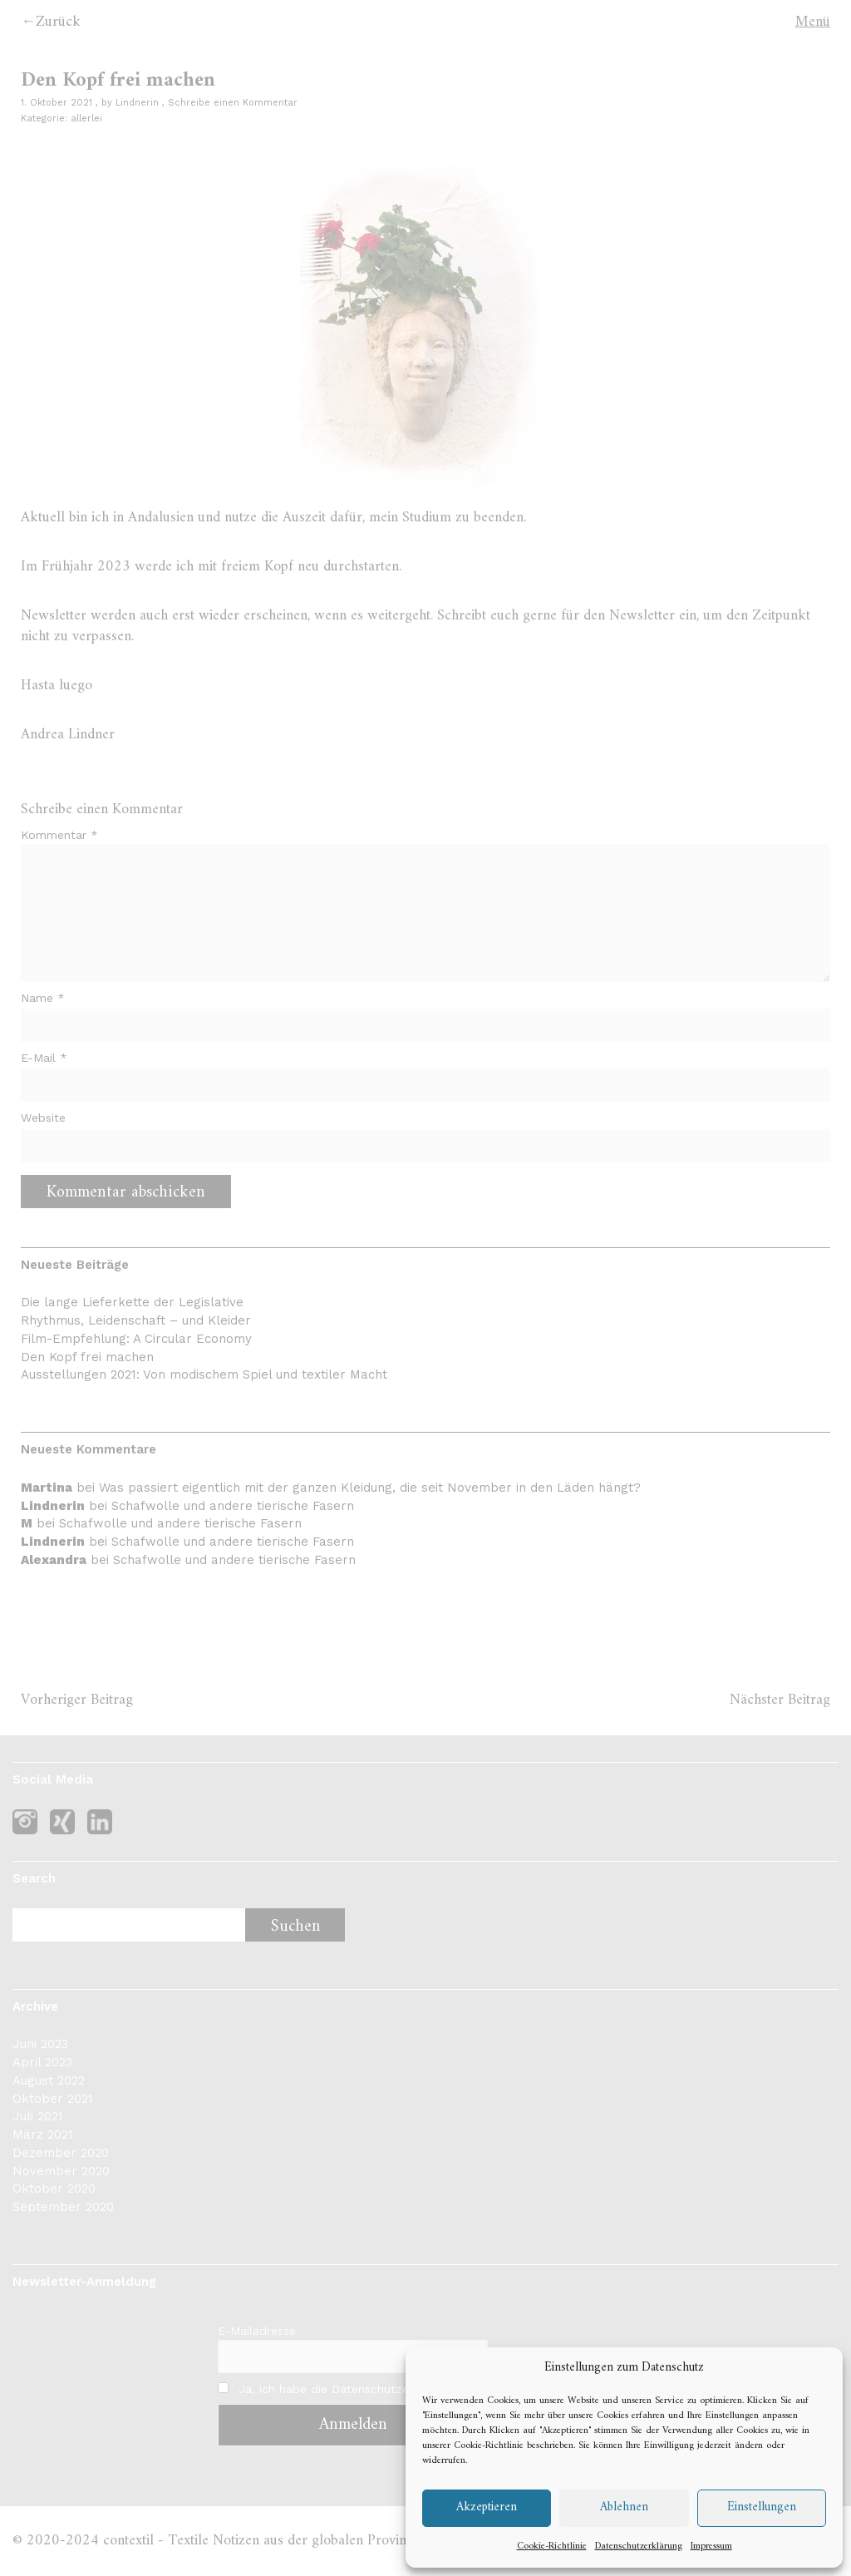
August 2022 (48, 2080)
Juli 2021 (37, 2116)
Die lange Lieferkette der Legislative (132, 1302)
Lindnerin (137, 102)
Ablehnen (624, 2507)
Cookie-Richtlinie (489, 2446)
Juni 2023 (40, 2043)
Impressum (711, 2546)
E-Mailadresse (257, 2330)
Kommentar (59, 834)
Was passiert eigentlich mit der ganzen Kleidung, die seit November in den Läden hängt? (370, 1487)
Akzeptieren (486, 2507)
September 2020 (63, 2206)
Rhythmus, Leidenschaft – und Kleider (136, 1320)
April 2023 (42, 2062)
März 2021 (42, 2134)
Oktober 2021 (52, 2098)
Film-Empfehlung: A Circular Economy (136, 1338)
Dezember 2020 (60, 2152)
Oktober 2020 (54, 2188)
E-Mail (44, 1057)
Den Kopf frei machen (87, 1357)
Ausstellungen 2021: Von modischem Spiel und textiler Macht (204, 1374)
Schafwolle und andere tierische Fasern (232, 1505)
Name (43, 997)
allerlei (86, 118)
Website (43, 1117)
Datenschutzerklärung (638, 2546)
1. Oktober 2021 (56, 102)
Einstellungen (761, 2507)
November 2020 (61, 2171)
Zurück (58, 22)
